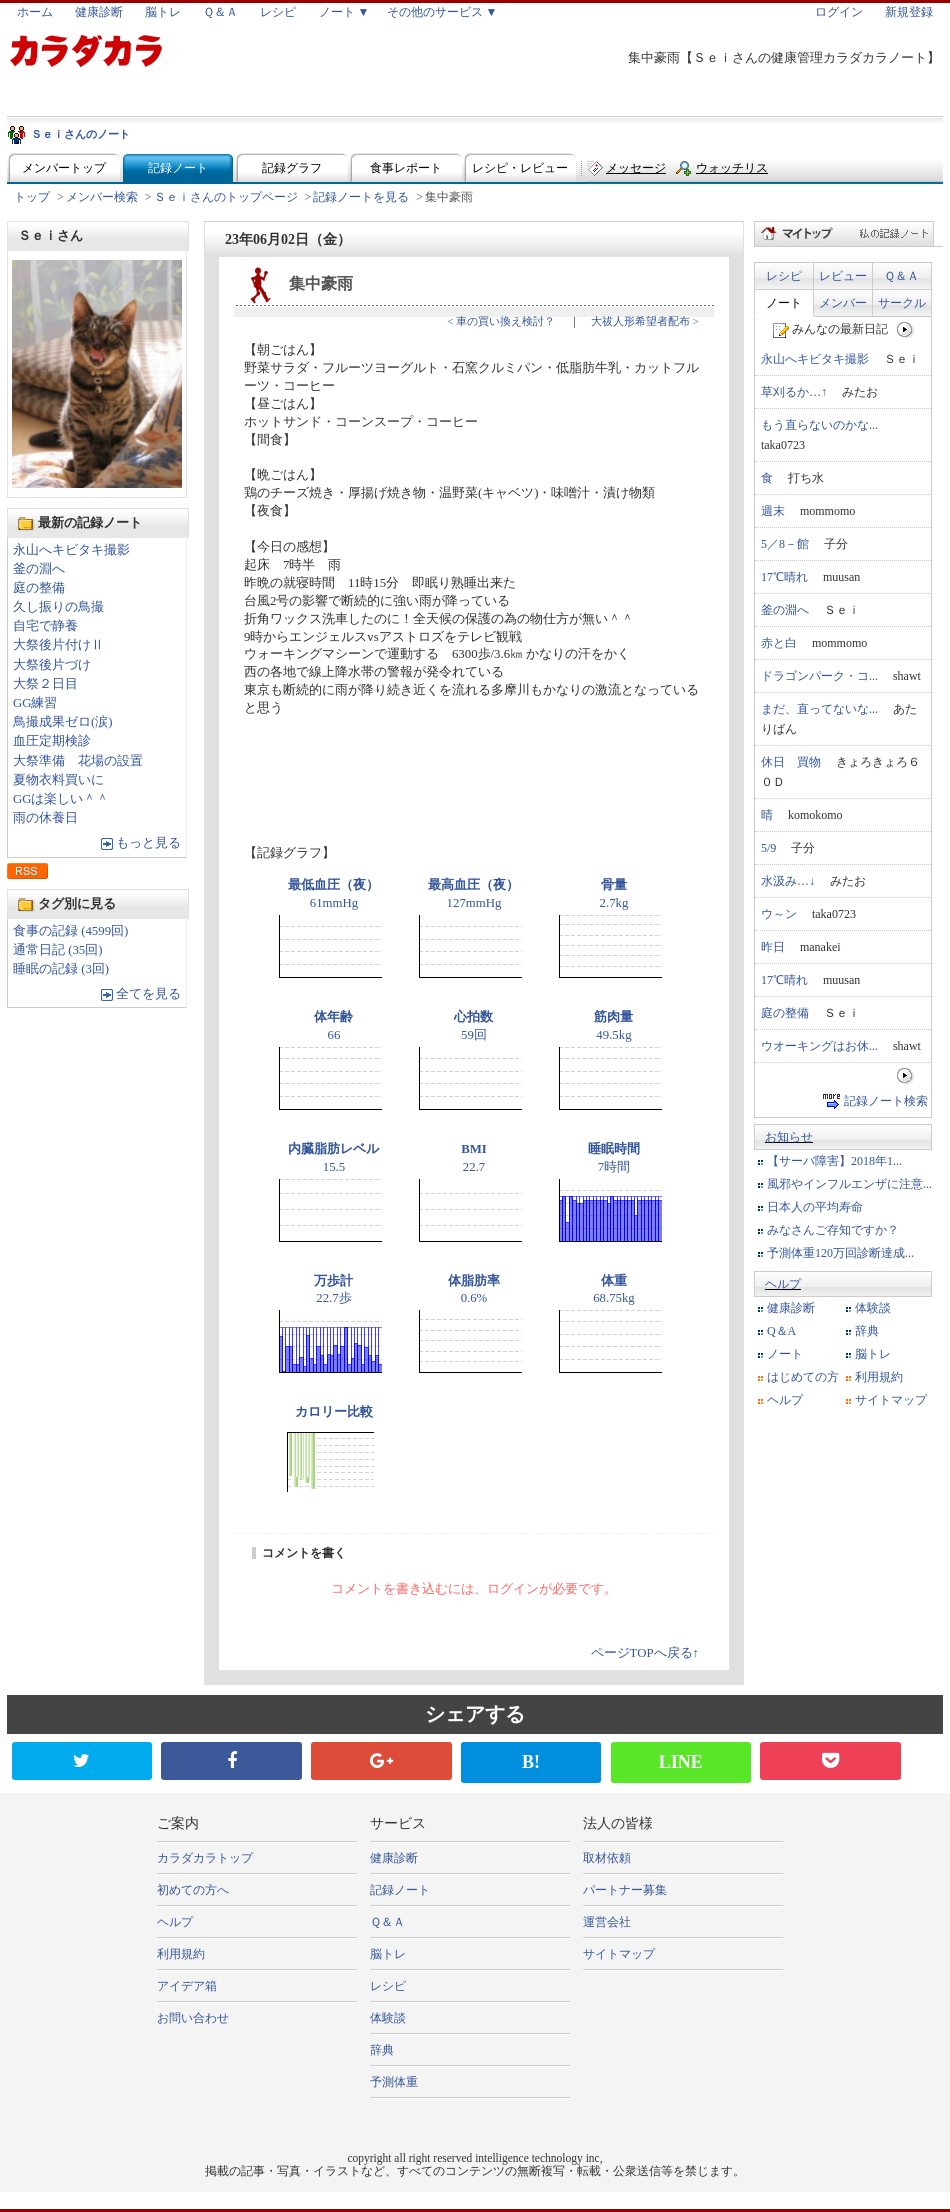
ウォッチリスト (732, 172)
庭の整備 (39, 588)
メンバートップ (64, 168)
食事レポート (406, 168)
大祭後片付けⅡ (58, 645)
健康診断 (99, 12)
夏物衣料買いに (58, 780)
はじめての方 (803, 1377)
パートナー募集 (625, 1890)
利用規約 (879, 1377)
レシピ (278, 12)
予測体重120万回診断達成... (840, 1253)
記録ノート (178, 168)
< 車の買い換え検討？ (501, 321)
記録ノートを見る (361, 197)
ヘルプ (783, 1284)
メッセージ (636, 168)
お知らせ (789, 1137)
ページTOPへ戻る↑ (645, 1653)
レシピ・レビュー (520, 168)
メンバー (843, 303)
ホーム (35, 12)
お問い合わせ (193, 2018)
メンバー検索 (102, 197)
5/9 (768, 848)
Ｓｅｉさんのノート (80, 134)
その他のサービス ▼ (442, 12)
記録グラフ (292, 168)
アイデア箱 (187, 1986)
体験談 (873, 1308)
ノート (784, 303)
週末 (773, 511)
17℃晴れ (784, 577)
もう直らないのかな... (819, 425)
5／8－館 (785, 544)
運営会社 (607, 1922)
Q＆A (781, 1331)
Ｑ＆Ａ (220, 12)
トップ (32, 197)
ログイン (839, 12)
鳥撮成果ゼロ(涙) (63, 722)
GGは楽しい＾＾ (61, 799)
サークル (902, 303)
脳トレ (163, 12)
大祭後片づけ (52, 665)
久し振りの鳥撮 (58, 607)
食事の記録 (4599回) (70, 931)
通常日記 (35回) (58, 950)
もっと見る (148, 843)
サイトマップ (891, 1400)
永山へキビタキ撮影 (71, 550)
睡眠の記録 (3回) (61, 969)
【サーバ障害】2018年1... (834, 1161)
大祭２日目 (45, 684)
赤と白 (779, 643)
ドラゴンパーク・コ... (819, 676)
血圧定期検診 (52, 741)
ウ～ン (779, 914)
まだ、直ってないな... (819, 709)
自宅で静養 (45, 626)
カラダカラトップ (205, 1858)
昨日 (773, 947)
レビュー (843, 276)
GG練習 (35, 703)
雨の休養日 (45, 818)
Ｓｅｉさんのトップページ (226, 197)
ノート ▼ (344, 12)
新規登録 (909, 12)
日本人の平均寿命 (815, 1207)
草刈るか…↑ (794, 392)
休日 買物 (791, 762)
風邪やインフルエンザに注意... (849, 1184)
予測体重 (394, 2082)
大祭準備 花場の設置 (78, 761)
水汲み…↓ (788, 881)
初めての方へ (193, 1890)
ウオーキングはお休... (819, 1046)
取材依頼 (607, 1858)
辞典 (867, 1331)
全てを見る (148, 994)
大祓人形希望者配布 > (645, 321)
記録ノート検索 (886, 1101)
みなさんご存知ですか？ (833, 1230)
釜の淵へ (39, 569)
